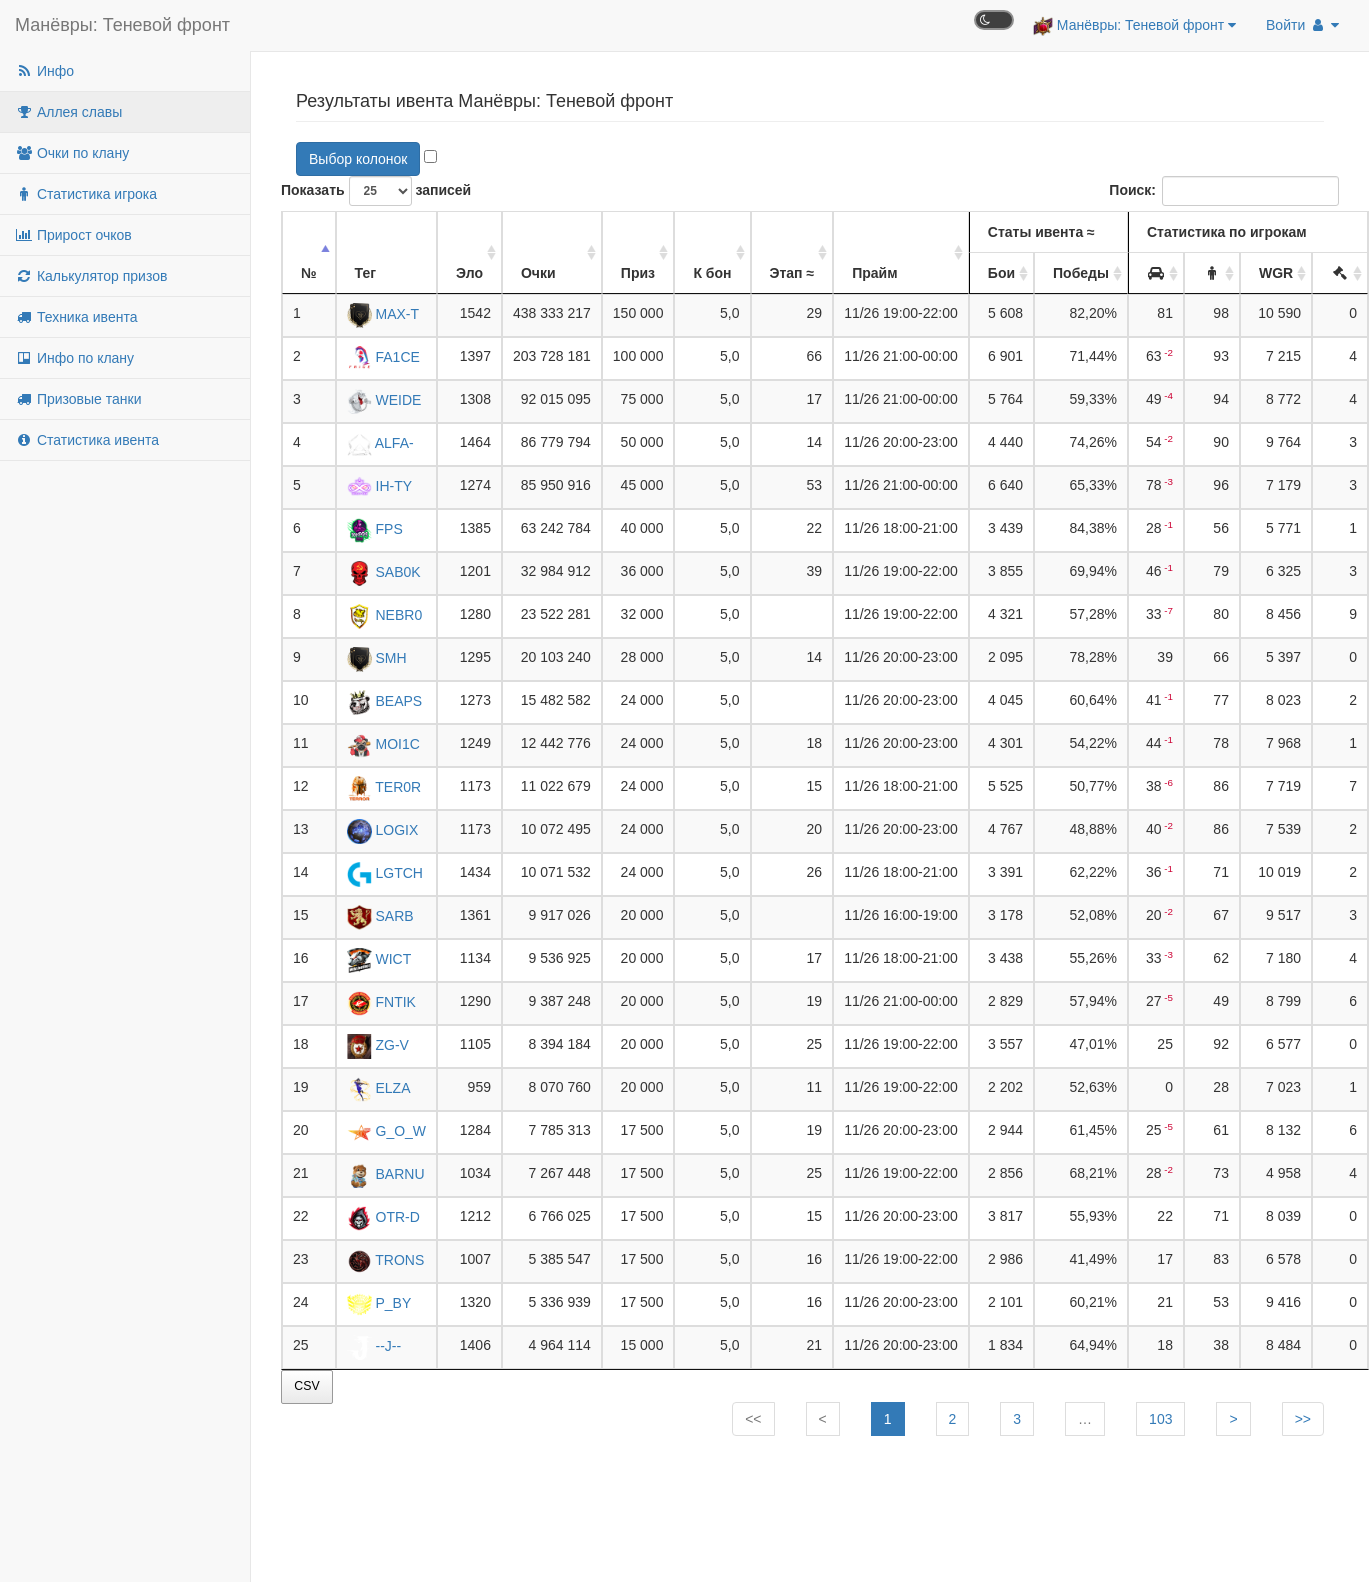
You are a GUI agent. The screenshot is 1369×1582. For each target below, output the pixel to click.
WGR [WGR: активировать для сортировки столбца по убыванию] (1276, 273)
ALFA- (380, 443)
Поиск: (1224, 191)
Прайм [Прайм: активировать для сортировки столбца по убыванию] (874, 273)
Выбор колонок (358, 159)
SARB (380, 916)
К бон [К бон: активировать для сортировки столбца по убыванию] (712, 273)
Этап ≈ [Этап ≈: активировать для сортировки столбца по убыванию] (792, 273)
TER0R (384, 787)
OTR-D (383, 1217)
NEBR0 (385, 615)
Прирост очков (73, 235)
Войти (1302, 25)
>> (1303, 1419)
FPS (375, 529)
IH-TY (379, 486)
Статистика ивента (87, 440)
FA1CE (383, 357)
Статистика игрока (86, 194)
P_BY (379, 1303)
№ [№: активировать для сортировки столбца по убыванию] (309, 273)
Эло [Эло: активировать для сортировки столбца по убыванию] (469, 273)
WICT (379, 959)
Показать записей (376, 191)
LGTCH (385, 873)
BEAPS (385, 701)
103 (1160, 1419)
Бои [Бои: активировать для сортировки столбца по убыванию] (1001, 273)
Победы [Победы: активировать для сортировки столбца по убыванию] (1081, 273)
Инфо (44, 71)
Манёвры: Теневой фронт (122, 25)
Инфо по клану (74, 358)
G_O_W (386, 1131)
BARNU (386, 1174)
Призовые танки (78, 399)
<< (753, 1419)
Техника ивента (76, 317)
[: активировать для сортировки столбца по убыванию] (1156, 273)
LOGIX (383, 830)
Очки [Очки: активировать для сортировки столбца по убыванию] (538, 273)
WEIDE (384, 400)
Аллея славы (68, 112)
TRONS (386, 1260)
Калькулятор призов (91, 276)
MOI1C (383, 744)
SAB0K (384, 572)
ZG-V (378, 1045)
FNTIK (381, 1002)
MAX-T (383, 314)
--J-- (374, 1346)
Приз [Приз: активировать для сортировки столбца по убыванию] (638, 273)
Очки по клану (72, 153)
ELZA (379, 1088)
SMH (377, 658)
